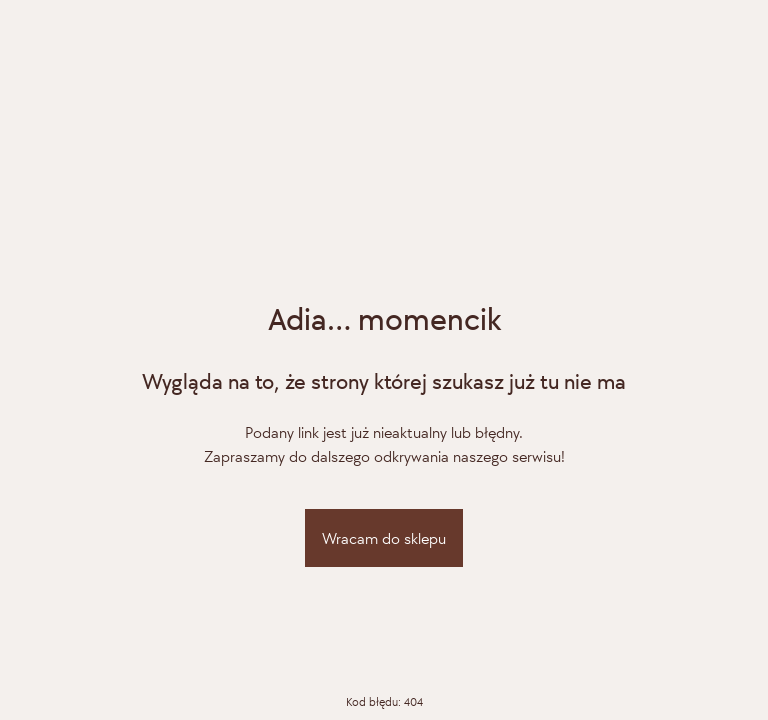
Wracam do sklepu (384, 538)
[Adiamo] (384, 204)
